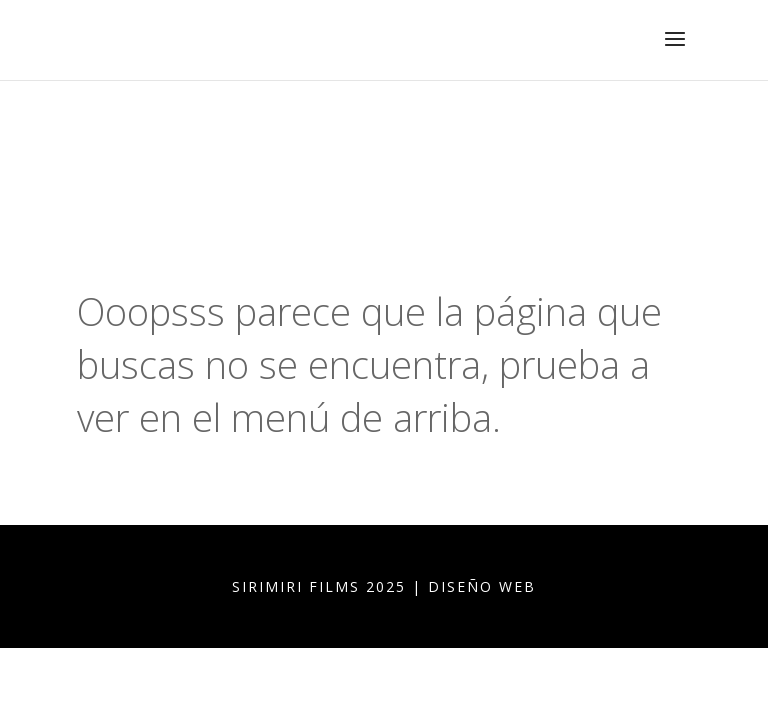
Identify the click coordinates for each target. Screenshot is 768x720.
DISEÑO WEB (482, 586)
